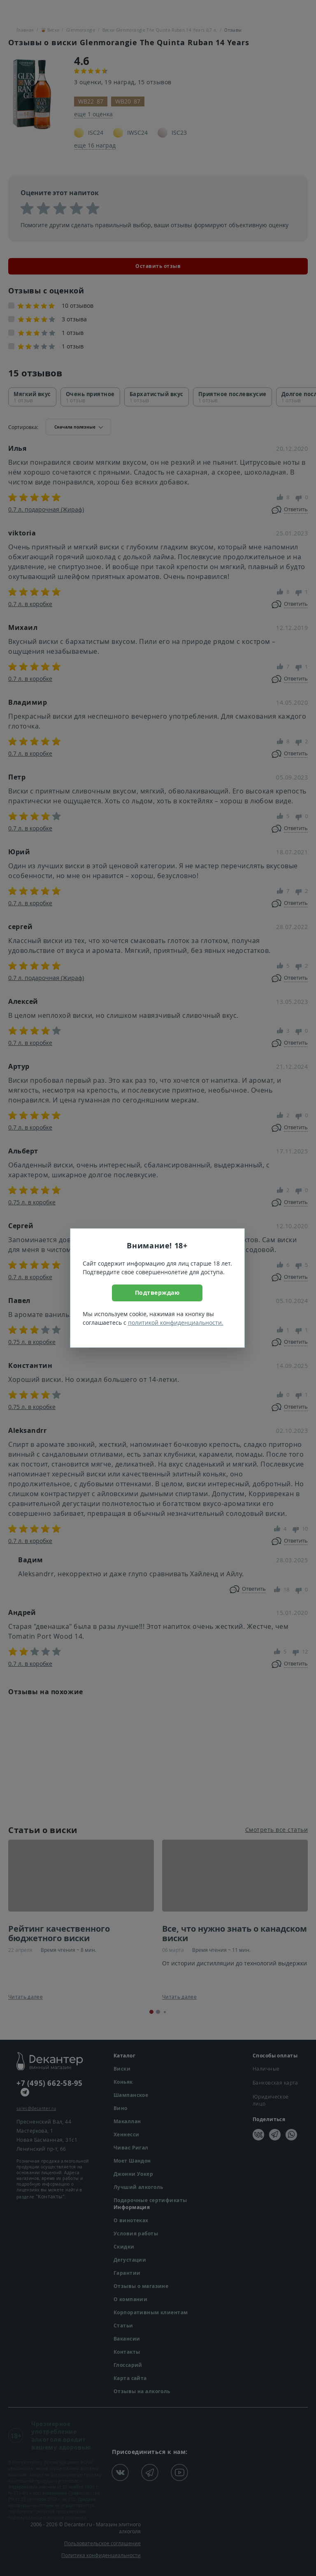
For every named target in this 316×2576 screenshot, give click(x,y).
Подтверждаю (157, 1292)
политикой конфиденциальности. (175, 1322)
